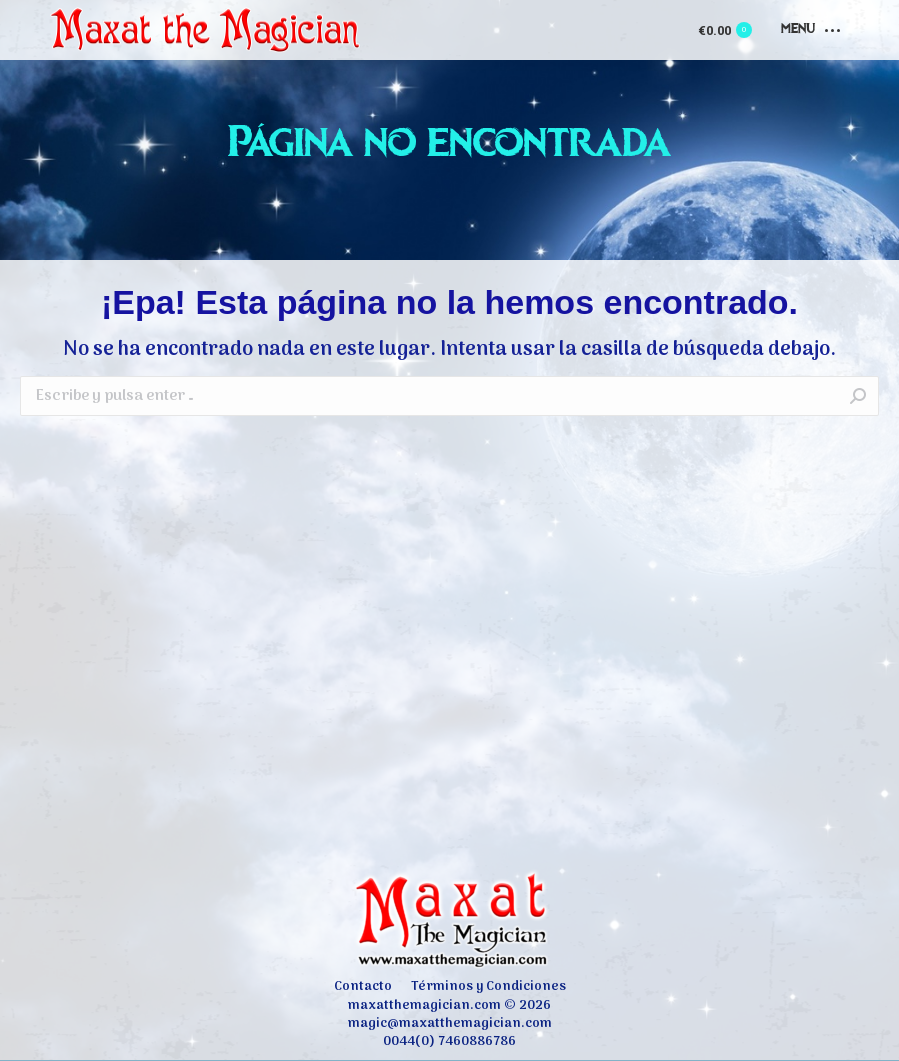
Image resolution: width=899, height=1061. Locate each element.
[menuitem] (363, 987)
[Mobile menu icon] (810, 30)
